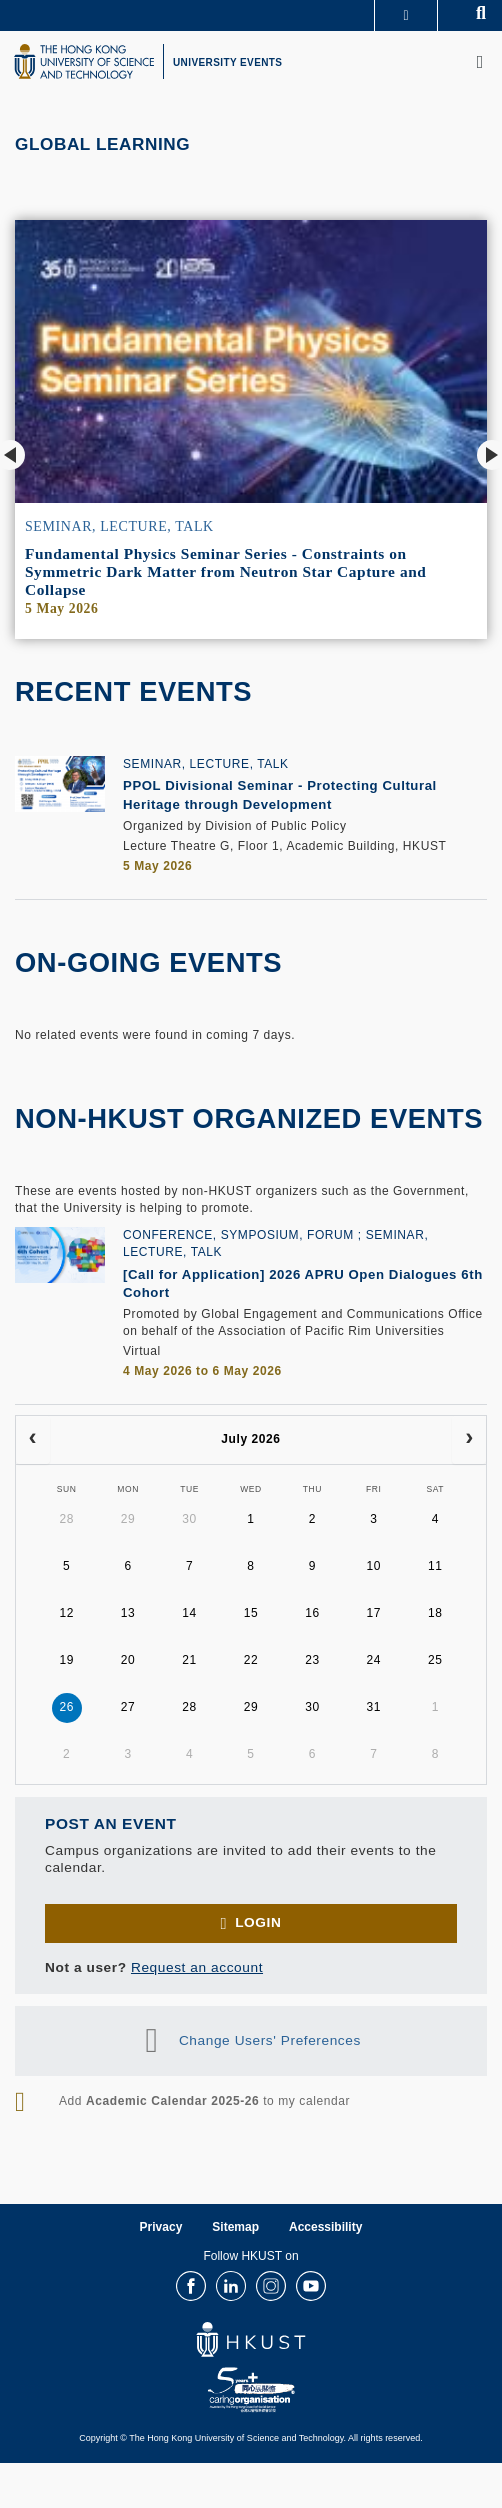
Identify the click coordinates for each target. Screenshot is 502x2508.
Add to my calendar (204, 2101)
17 (374, 1613)
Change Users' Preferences (270, 2039)
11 (435, 1566)
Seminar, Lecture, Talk (119, 526)
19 (66, 1660)
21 (189, 1660)
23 (312, 1660)
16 (312, 1613)
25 (435, 1660)
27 (128, 1707)
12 (66, 1613)
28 (66, 1519)
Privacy (161, 2227)
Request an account (197, 1967)
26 (66, 1707)
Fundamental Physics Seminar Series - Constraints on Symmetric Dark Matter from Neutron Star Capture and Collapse (225, 571)
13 (128, 1613)
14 (189, 1613)
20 (128, 1660)
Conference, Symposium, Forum (238, 1235)
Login (258, 1922)
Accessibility (325, 2227)
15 (251, 1613)
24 (374, 1660)
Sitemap (235, 2227)
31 (374, 1707)
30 (189, 1519)
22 (251, 1660)
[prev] (33, 1440)
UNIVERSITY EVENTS (227, 62)
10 (374, 1566)
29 (128, 1519)
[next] (469, 1440)
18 (435, 1613)
